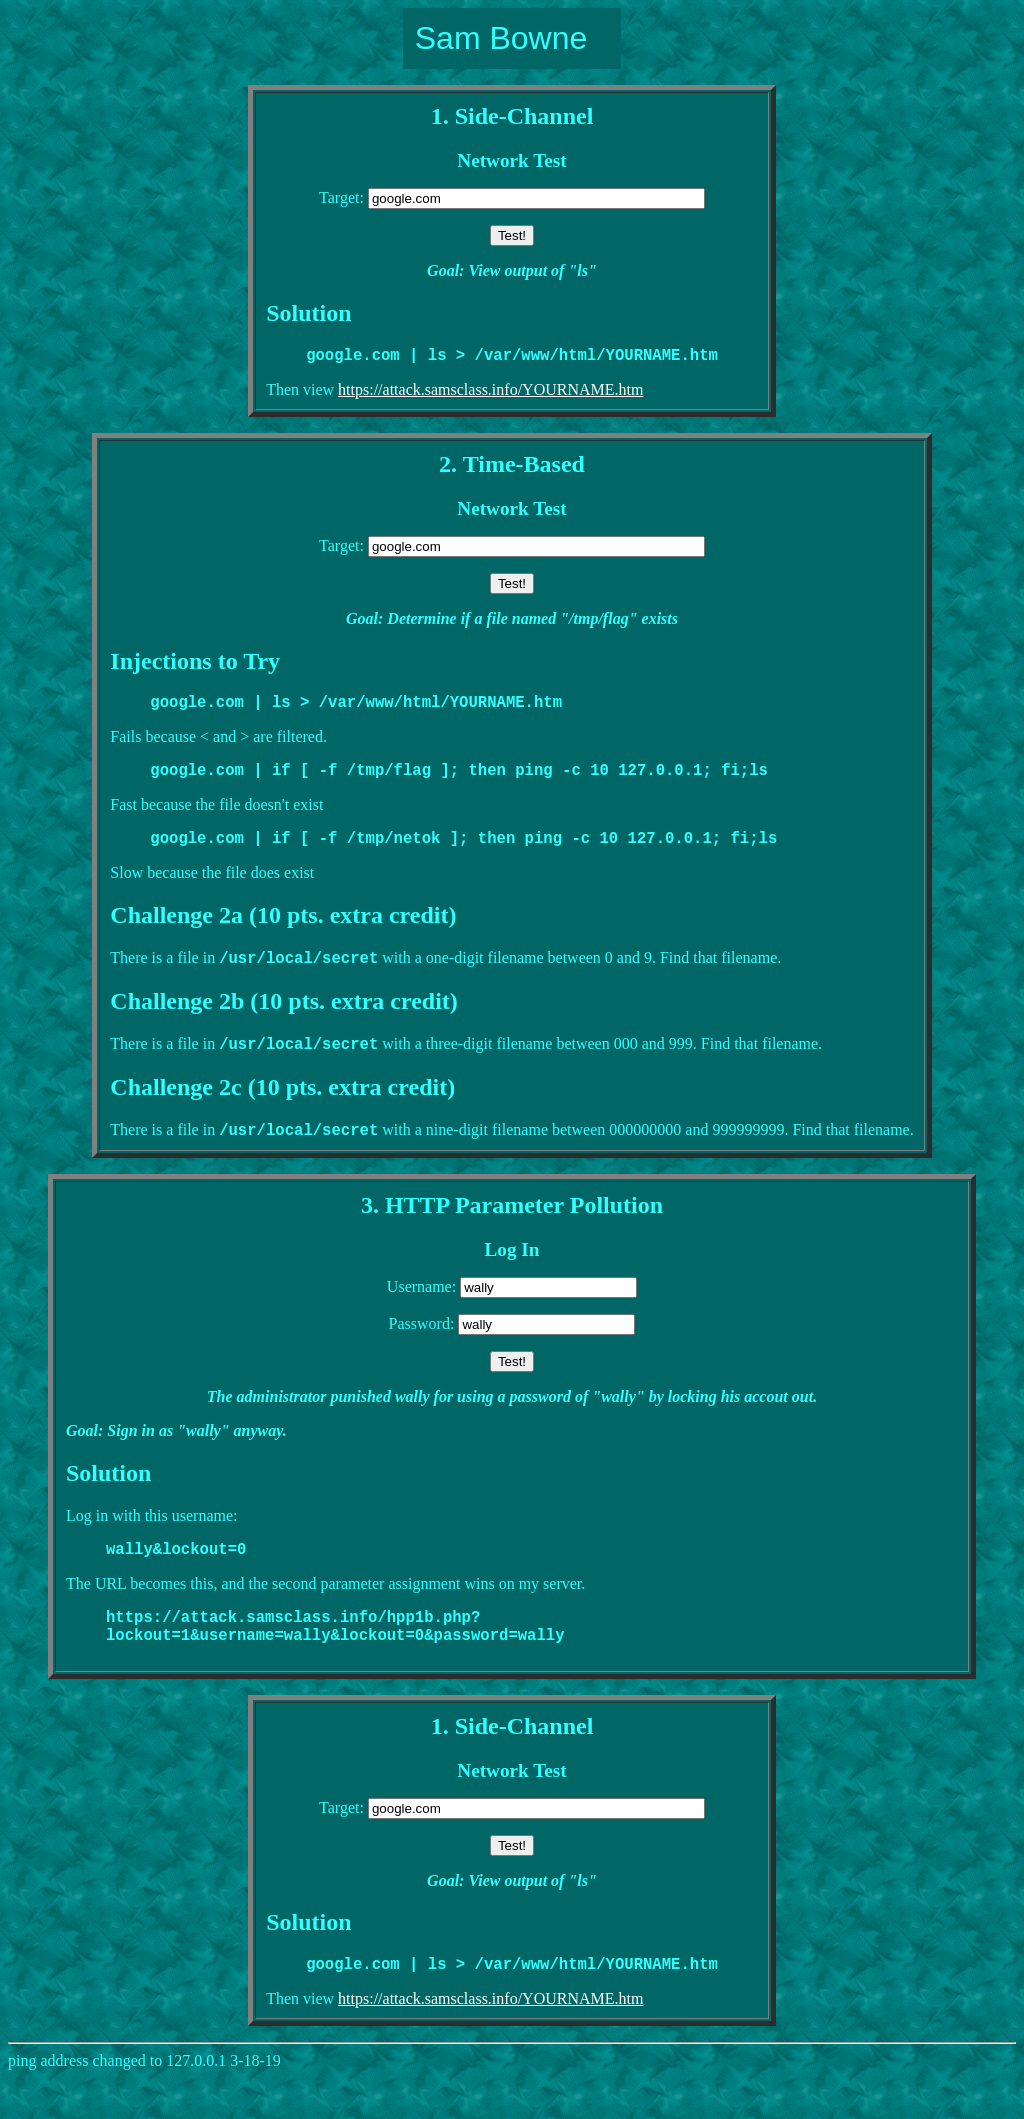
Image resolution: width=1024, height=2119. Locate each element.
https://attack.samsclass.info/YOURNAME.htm (490, 393)
